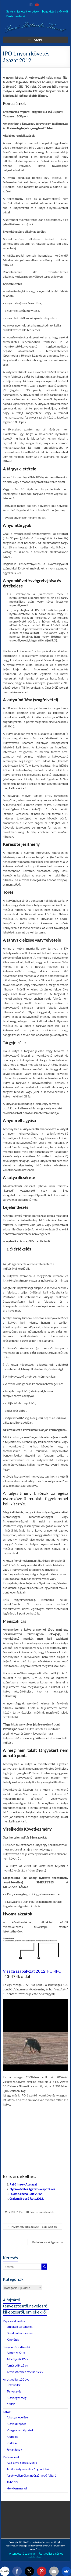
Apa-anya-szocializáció (22, 2462)
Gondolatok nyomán (20, 2333)
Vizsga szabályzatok (42, 2212)
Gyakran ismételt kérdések (22, 11)
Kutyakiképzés (16, 2423)
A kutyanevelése (17, 2417)
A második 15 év (17, 2365)
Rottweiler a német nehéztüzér (45, 2555)
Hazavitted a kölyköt (55, 11)
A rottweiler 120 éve (16, 2379)
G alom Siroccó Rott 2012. (26, 2198)
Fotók (7, 2412)
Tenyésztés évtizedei (16, 2347)
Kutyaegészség (17, 2397)
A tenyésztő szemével (22, 2553)
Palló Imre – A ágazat (23, 2184)
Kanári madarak (15, 16)
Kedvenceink (11, 2457)
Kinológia (13, 2339)
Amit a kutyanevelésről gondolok (28, 2469)
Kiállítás (12, 2443)
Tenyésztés (14, 2391)
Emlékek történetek (20, 2326)
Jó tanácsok (14, 2449)
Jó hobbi (12, 2482)
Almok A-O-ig (16, 2352)
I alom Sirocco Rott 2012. (25, 2194)
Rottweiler (13, 2385)
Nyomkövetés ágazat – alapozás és (32, 2189)
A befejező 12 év (17, 2359)
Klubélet (12, 2436)
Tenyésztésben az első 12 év (25, 2372)
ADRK (11, 2404)
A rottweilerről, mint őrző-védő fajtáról (32, 2475)
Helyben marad (17, 2488)
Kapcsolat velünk (14, 2321)
